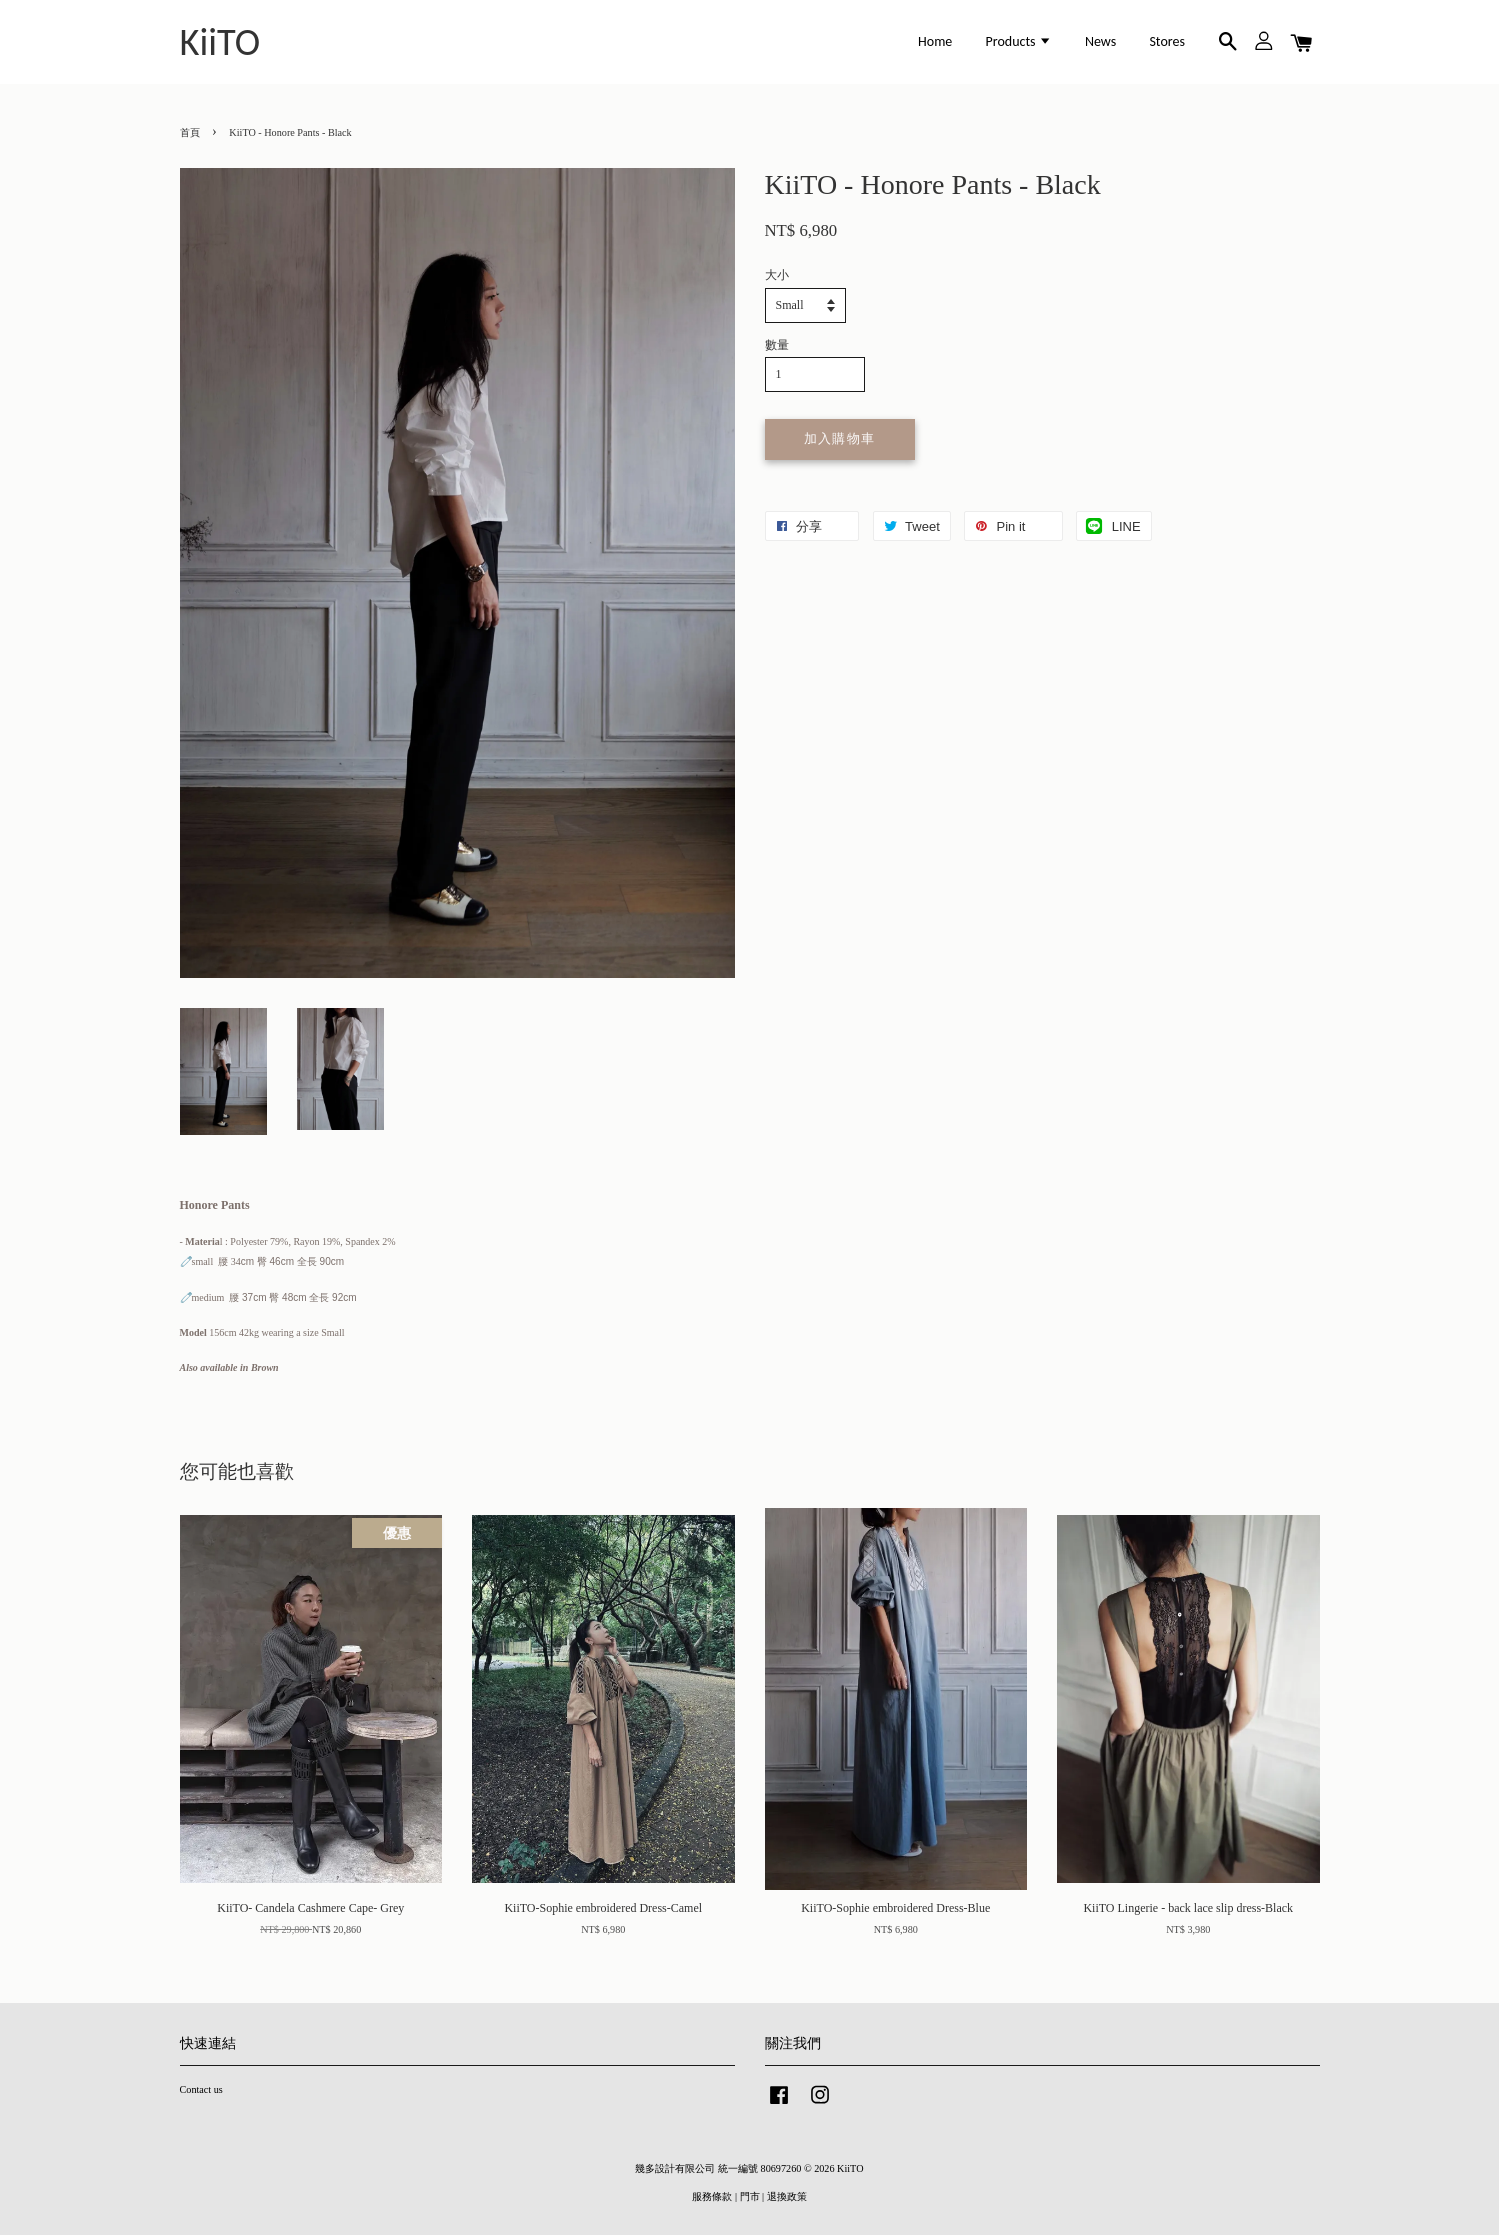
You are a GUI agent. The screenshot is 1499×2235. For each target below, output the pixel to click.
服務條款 (712, 2196)
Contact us (201, 2089)
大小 (777, 275)
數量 (777, 345)
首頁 (190, 132)
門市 (750, 2196)
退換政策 (787, 2196)
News (1100, 41)
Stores (1167, 41)
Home (935, 41)
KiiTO (220, 42)
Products (1019, 41)
